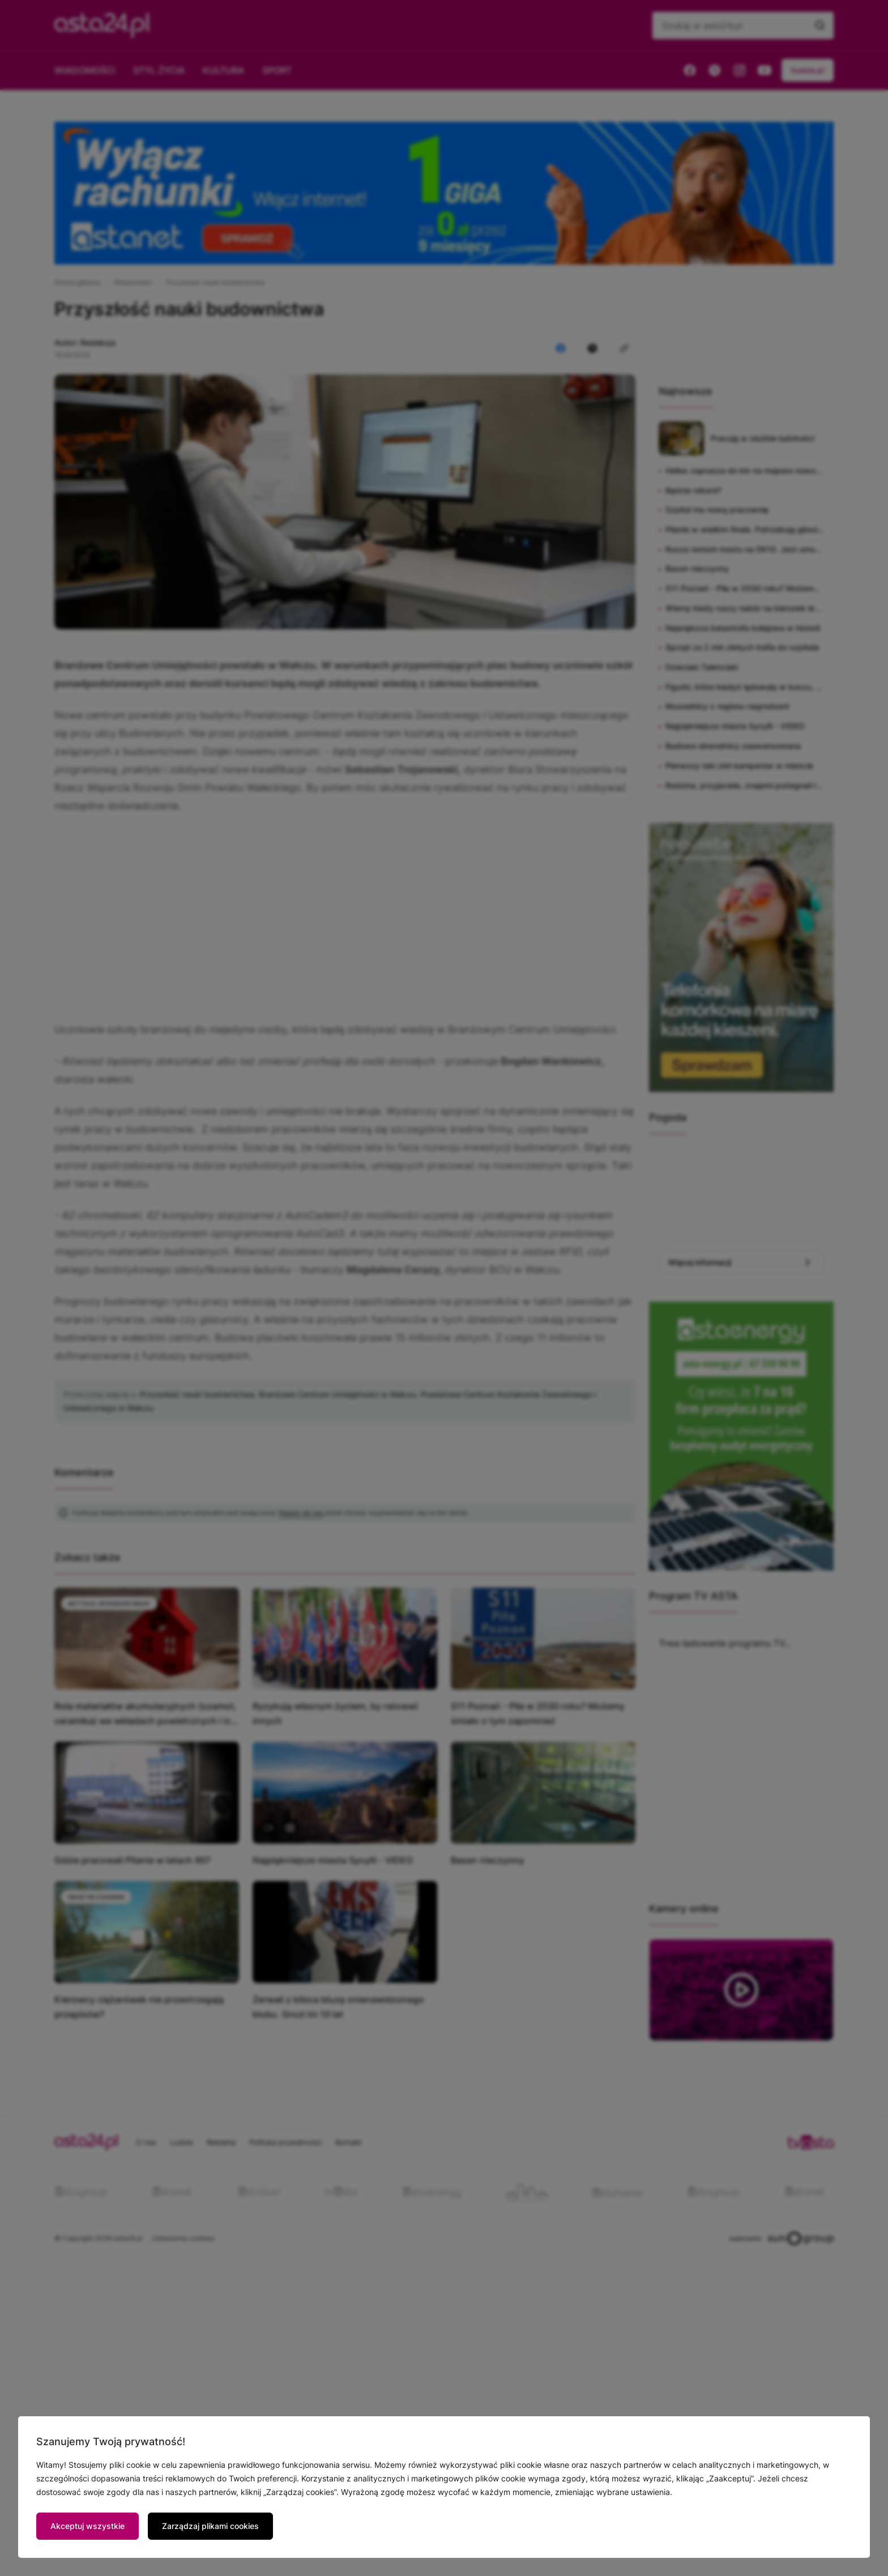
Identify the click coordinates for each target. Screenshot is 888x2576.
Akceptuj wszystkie (87, 2526)
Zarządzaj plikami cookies (210, 2526)
